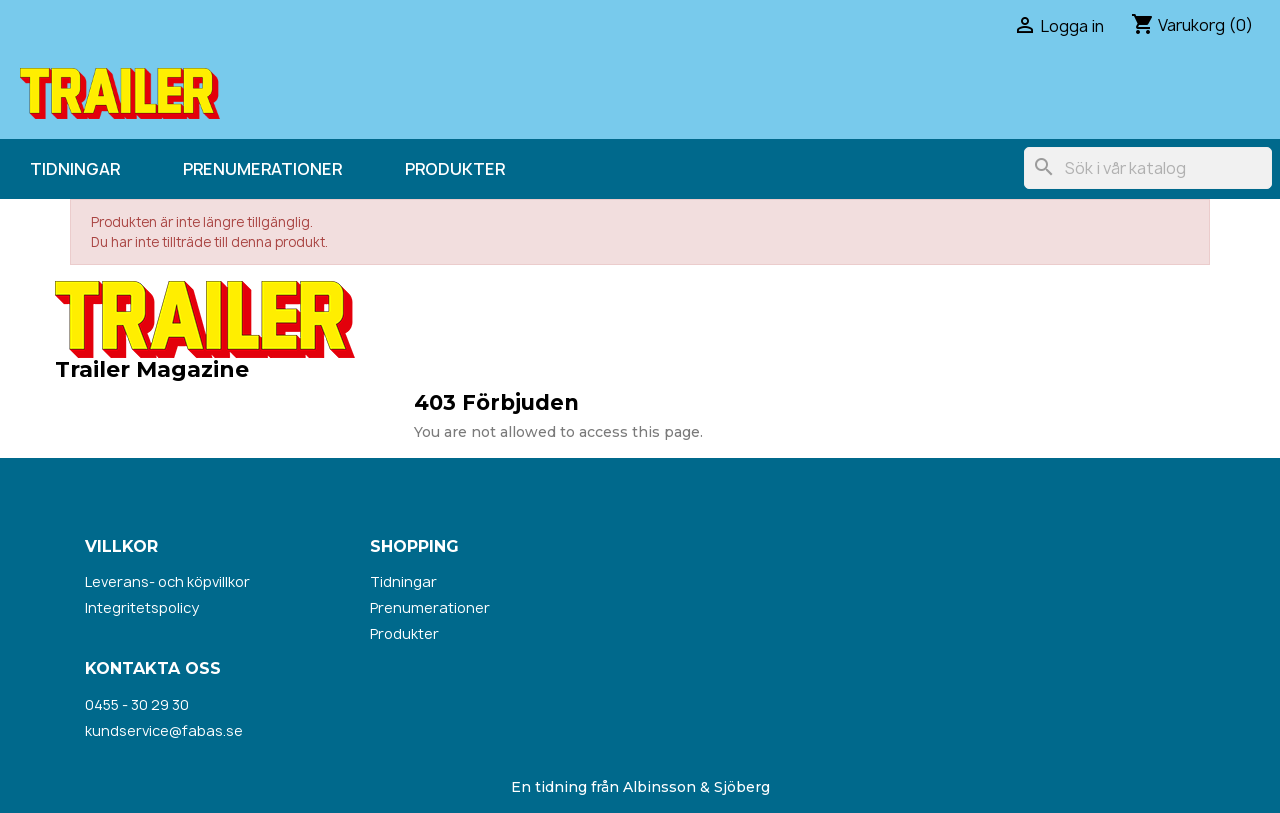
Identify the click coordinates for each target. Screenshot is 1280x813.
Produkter (455, 169)
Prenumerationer (262, 169)
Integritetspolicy (142, 607)
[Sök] (1148, 168)
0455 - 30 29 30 (137, 704)
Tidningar (75, 169)
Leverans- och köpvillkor (167, 581)
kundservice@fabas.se (164, 730)
